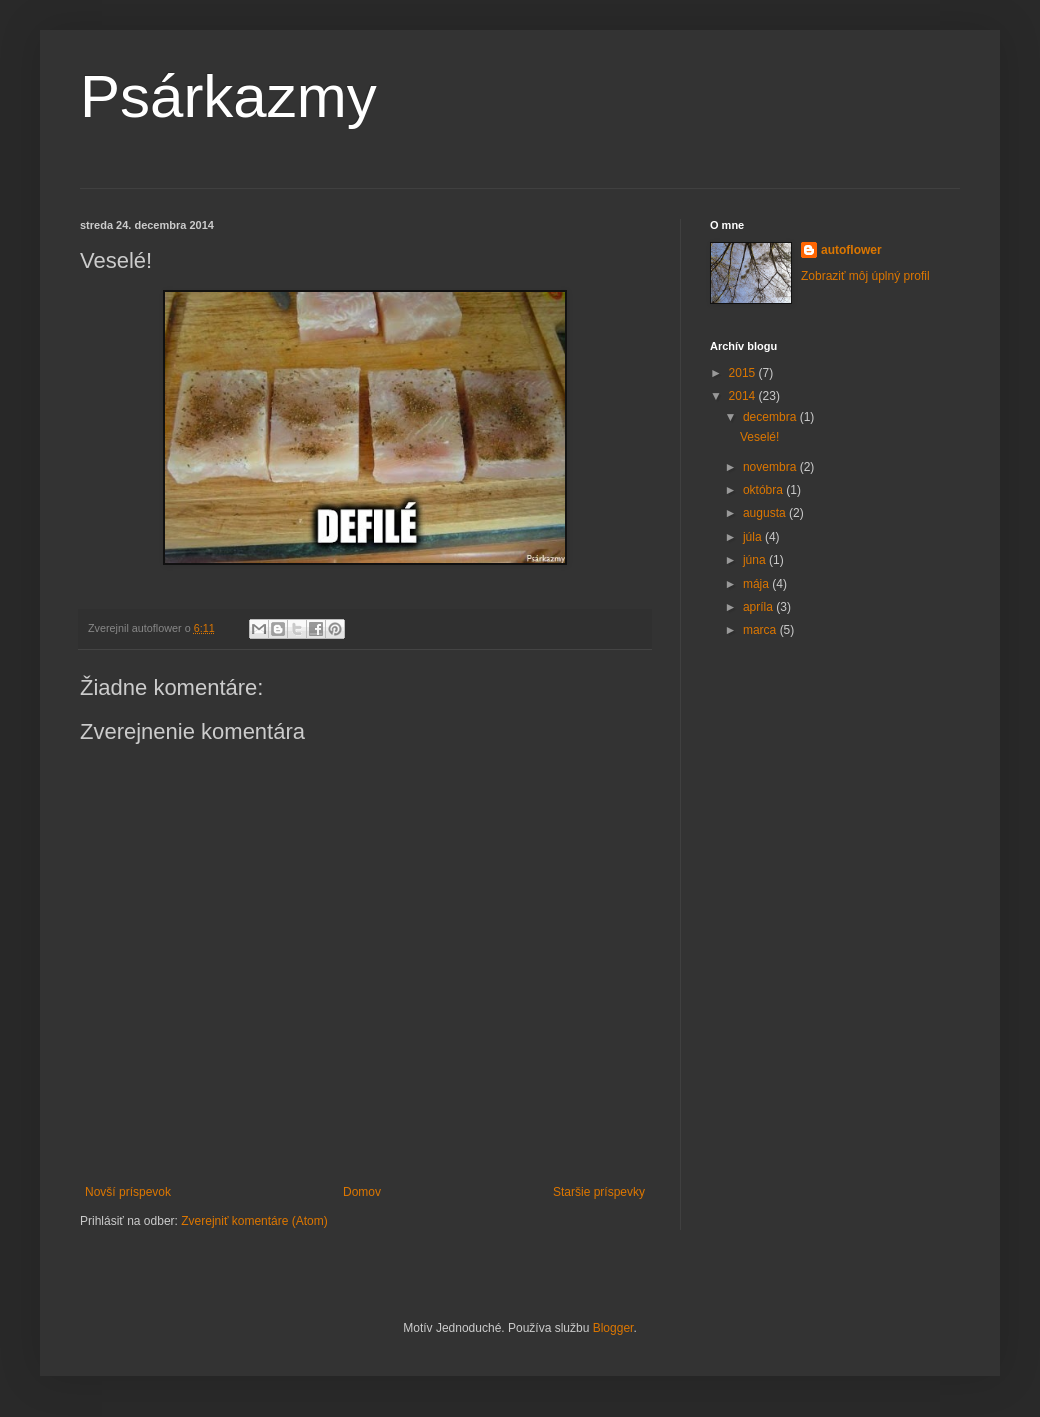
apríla (759, 607)
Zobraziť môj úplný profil (865, 276)
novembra (771, 467)
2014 (744, 396)
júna (756, 560)
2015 (744, 373)
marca (761, 630)
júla (754, 537)
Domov (362, 1192)
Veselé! (759, 437)
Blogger (613, 1328)
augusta (766, 513)
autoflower (851, 250)
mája (757, 584)
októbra (764, 490)
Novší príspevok (128, 1192)
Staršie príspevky (599, 1192)
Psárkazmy (228, 96)
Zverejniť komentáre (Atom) (254, 1221)
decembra (771, 417)
